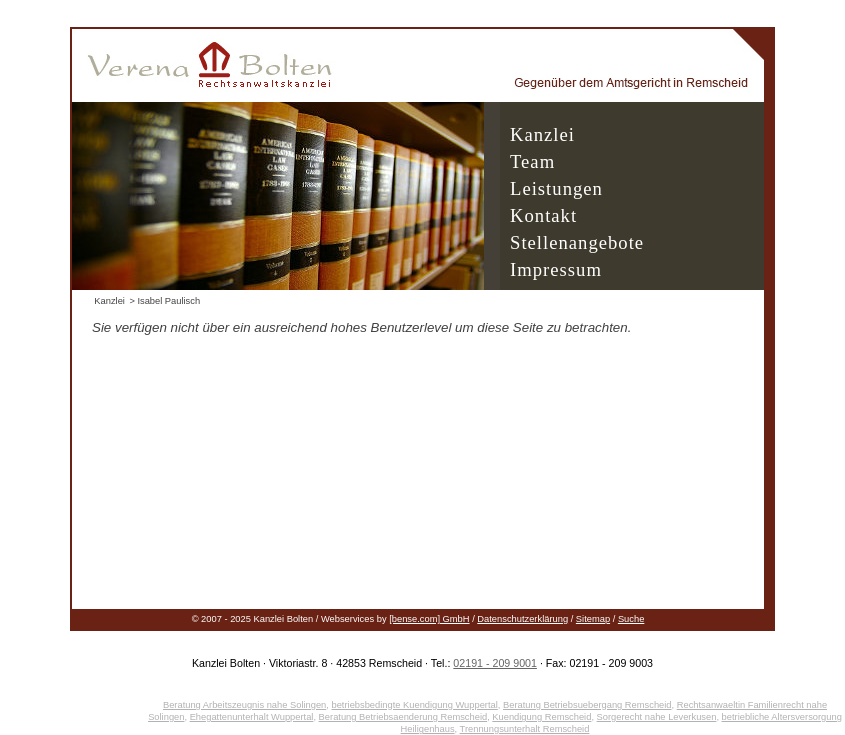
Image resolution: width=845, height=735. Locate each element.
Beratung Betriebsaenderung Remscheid (403, 717)
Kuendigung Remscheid (541, 717)
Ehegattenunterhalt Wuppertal (252, 717)
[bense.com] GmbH (429, 619)
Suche (631, 619)
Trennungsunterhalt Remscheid (525, 729)
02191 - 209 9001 (495, 663)
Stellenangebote (577, 242)
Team (532, 161)
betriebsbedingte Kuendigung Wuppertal (414, 705)
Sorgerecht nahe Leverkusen (657, 717)
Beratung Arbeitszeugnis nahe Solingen (244, 705)
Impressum (556, 269)
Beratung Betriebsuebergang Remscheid (587, 705)
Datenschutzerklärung (522, 619)
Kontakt (543, 215)
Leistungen (556, 188)
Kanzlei (542, 134)
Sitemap (593, 619)
